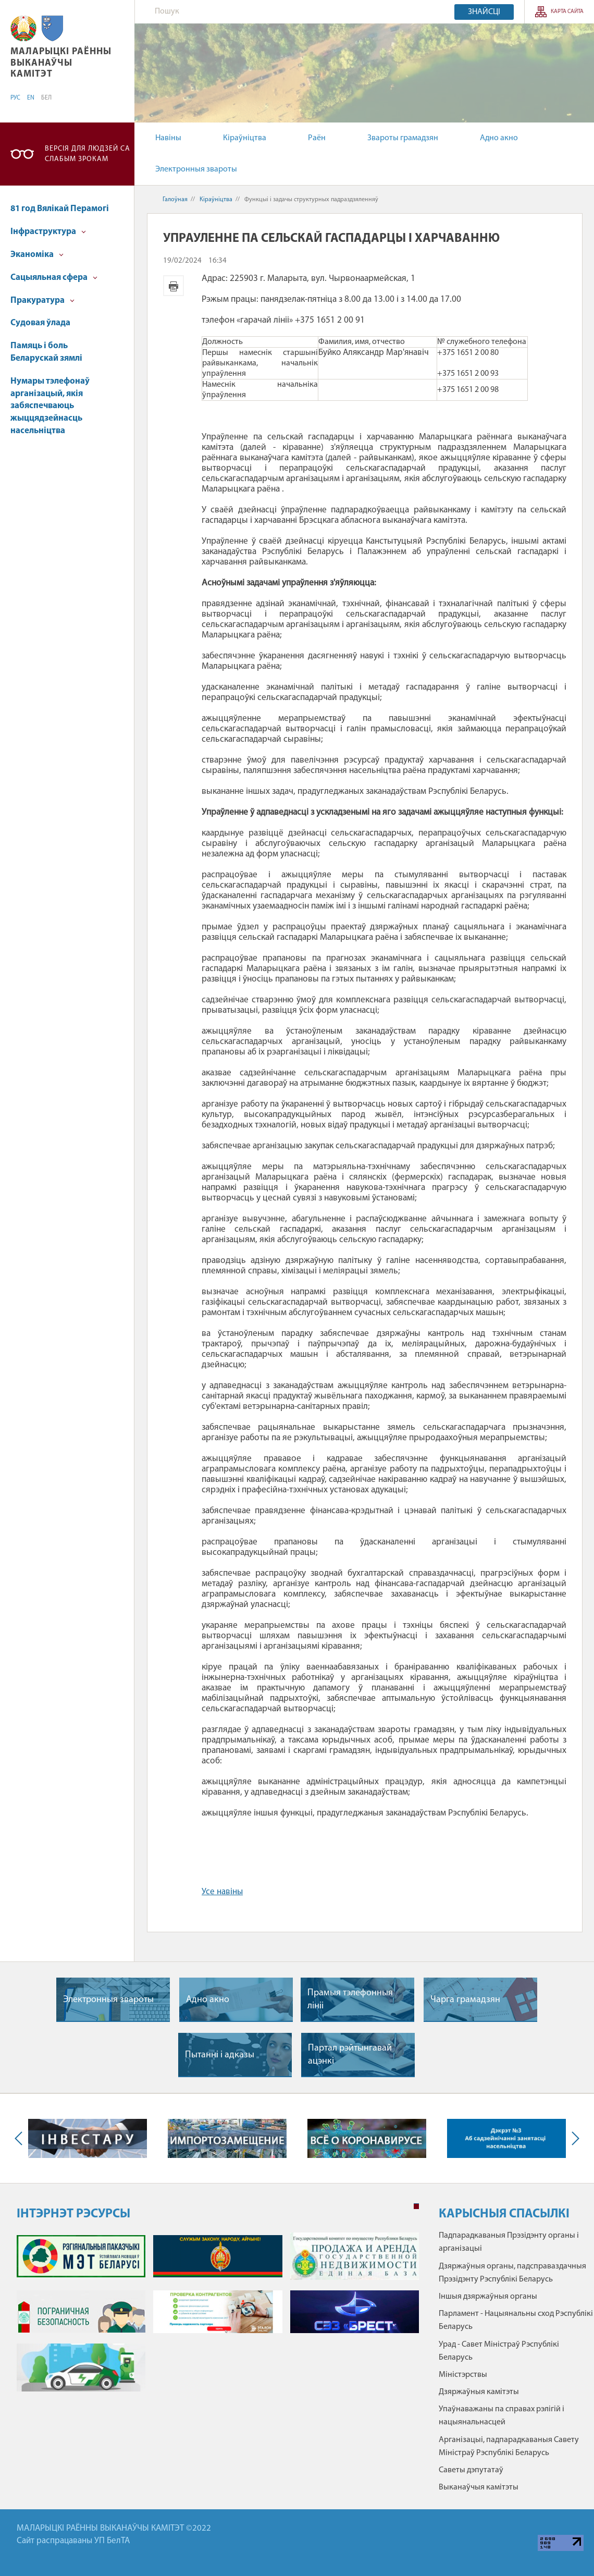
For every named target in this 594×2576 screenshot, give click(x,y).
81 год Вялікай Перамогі (59, 208)
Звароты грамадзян (402, 138)
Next (573, 2138)
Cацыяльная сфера (53, 277)
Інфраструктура (48, 231)
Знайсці (484, 12)
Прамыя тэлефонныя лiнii (350, 1999)
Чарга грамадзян (465, 2000)
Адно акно (499, 138)
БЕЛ (46, 98)
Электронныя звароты (196, 169)
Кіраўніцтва (244, 138)
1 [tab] (416, 2206)
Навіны (168, 138)
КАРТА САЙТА (567, 12)
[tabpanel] (218, 2317)
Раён (317, 138)
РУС (15, 98)
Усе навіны (222, 1891)
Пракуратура (42, 300)
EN (30, 98)
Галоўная (175, 200)
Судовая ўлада (40, 322)
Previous (21, 2138)
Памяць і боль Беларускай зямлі (46, 352)
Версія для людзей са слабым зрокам (87, 154)
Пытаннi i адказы (219, 2055)
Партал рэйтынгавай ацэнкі (350, 2054)
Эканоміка (37, 254)
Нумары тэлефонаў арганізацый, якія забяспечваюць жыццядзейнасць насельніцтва (50, 406)
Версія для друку (173, 285)
